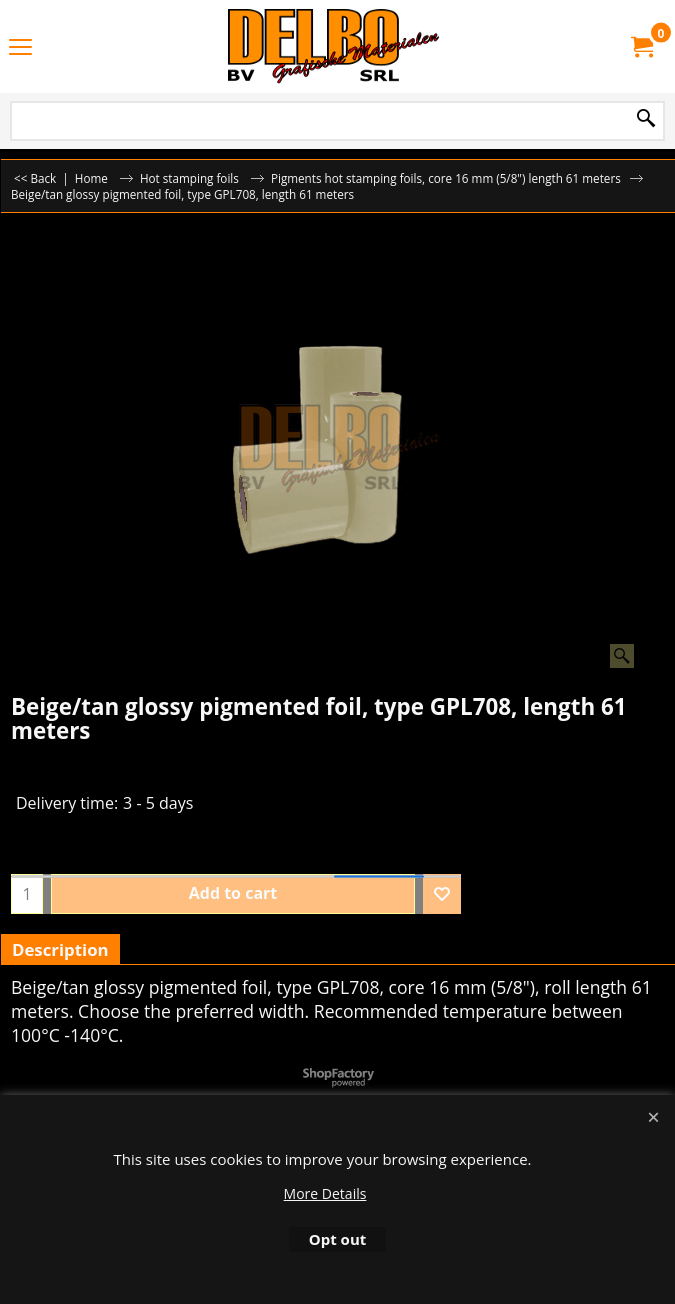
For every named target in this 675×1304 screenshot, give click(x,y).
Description (60, 949)
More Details (325, 1193)
